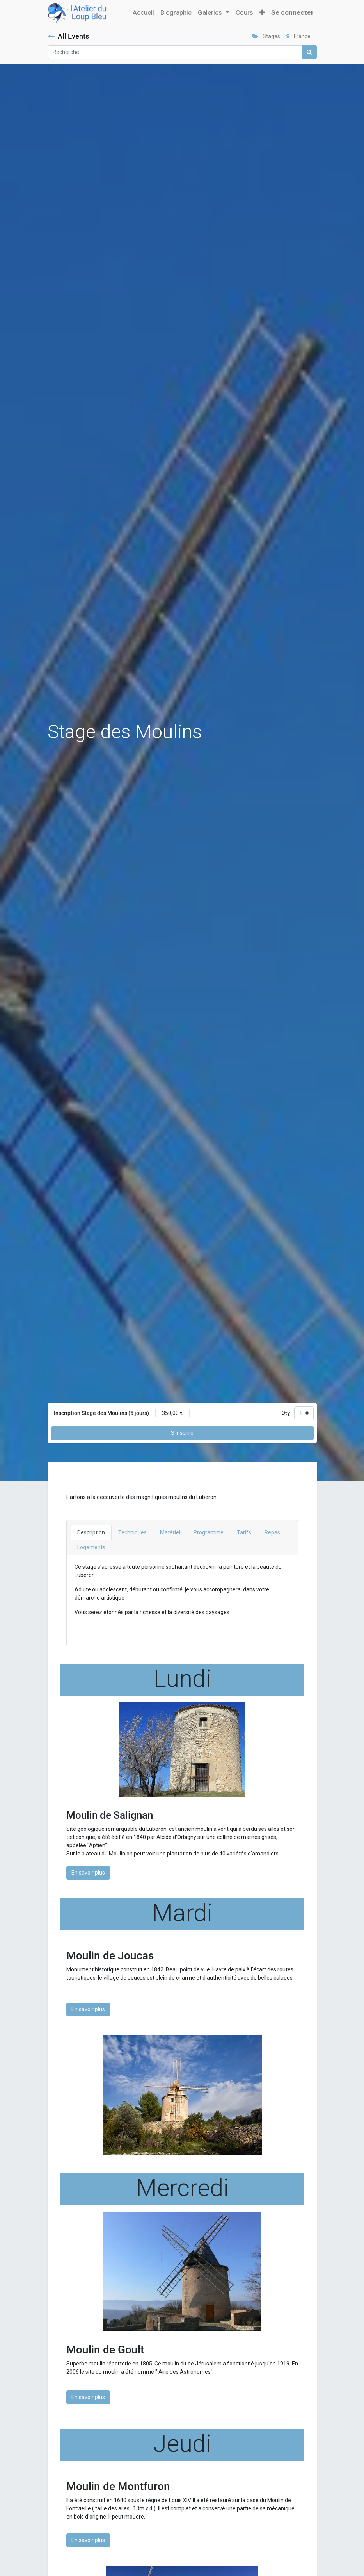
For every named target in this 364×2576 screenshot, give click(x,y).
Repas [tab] (272, 1532)
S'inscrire (182, 1433)
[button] (262, 13)
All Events (68, 36)
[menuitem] (143, 13)
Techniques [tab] (132, 1532)
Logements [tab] (91, 1547)
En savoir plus (88, 1873)
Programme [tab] (209, 1532)
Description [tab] (91, 1532)
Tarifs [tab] (244, 1532)
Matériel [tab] (170, 1532)
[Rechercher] (309, 52)
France (298, 36)
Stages (266, 36)
